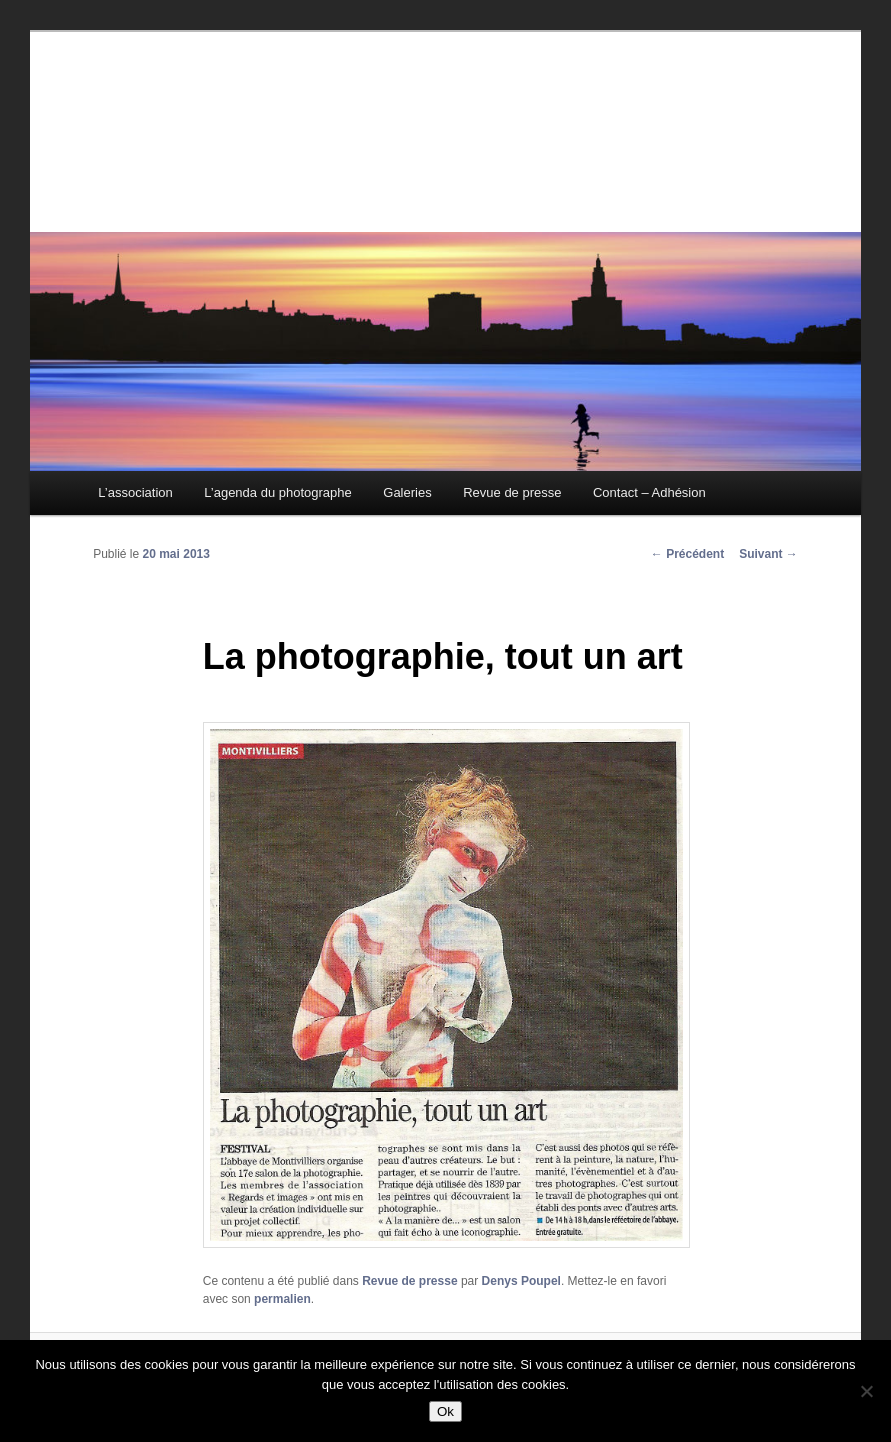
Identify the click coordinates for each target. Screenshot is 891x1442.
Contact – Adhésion (649, 492)
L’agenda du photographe (277, 492)
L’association (135, 492)
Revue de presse (512, 492)
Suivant (768, 554)
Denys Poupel (521, 1281)
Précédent (687, 554)
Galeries (407, 492)
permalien (282, 1299)
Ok (445, 1411)
